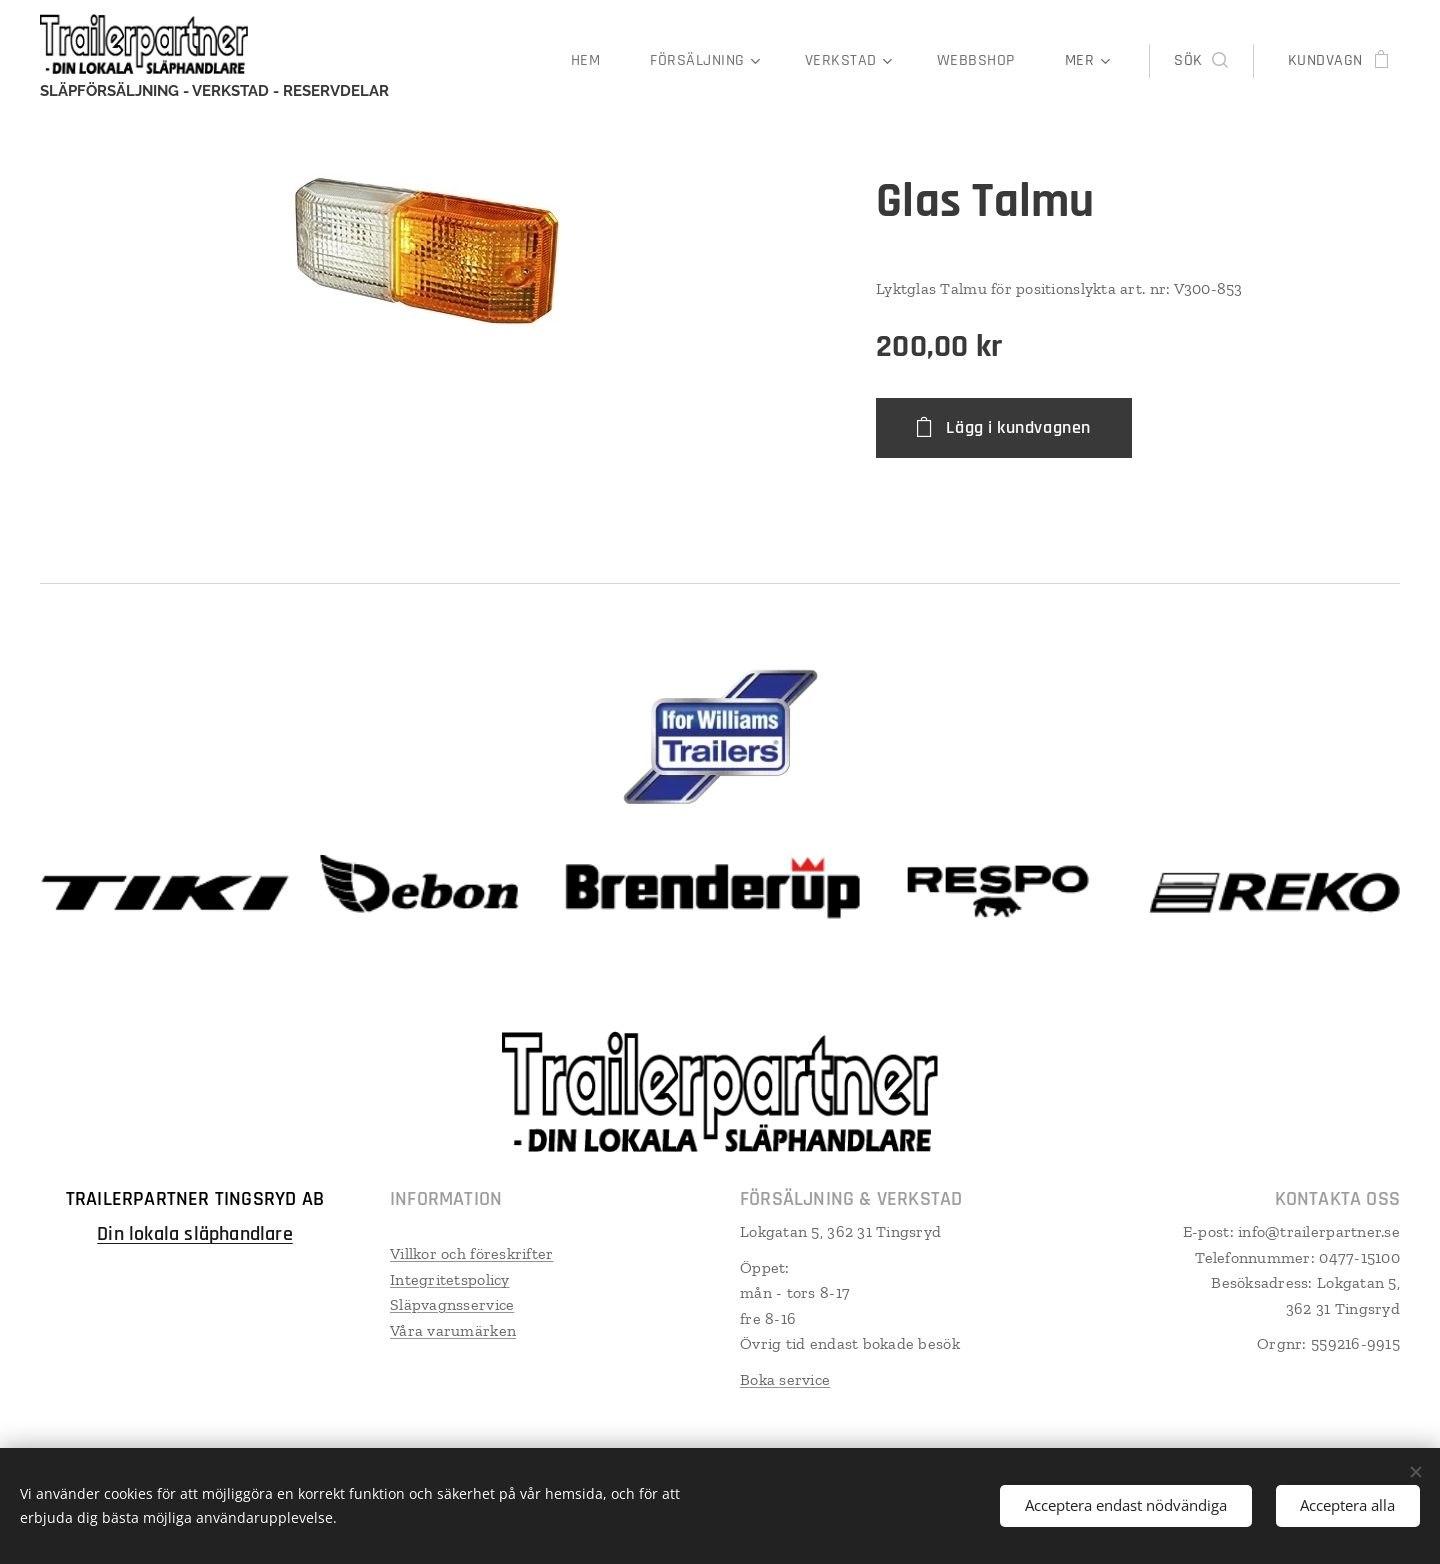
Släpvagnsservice (452, 1304)
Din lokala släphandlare (195, 1234)
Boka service (785, 1379)
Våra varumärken (453, 1330)
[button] (1200, 61)
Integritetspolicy (450, 1279)
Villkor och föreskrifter (471, 1253)
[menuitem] (595, 61)
